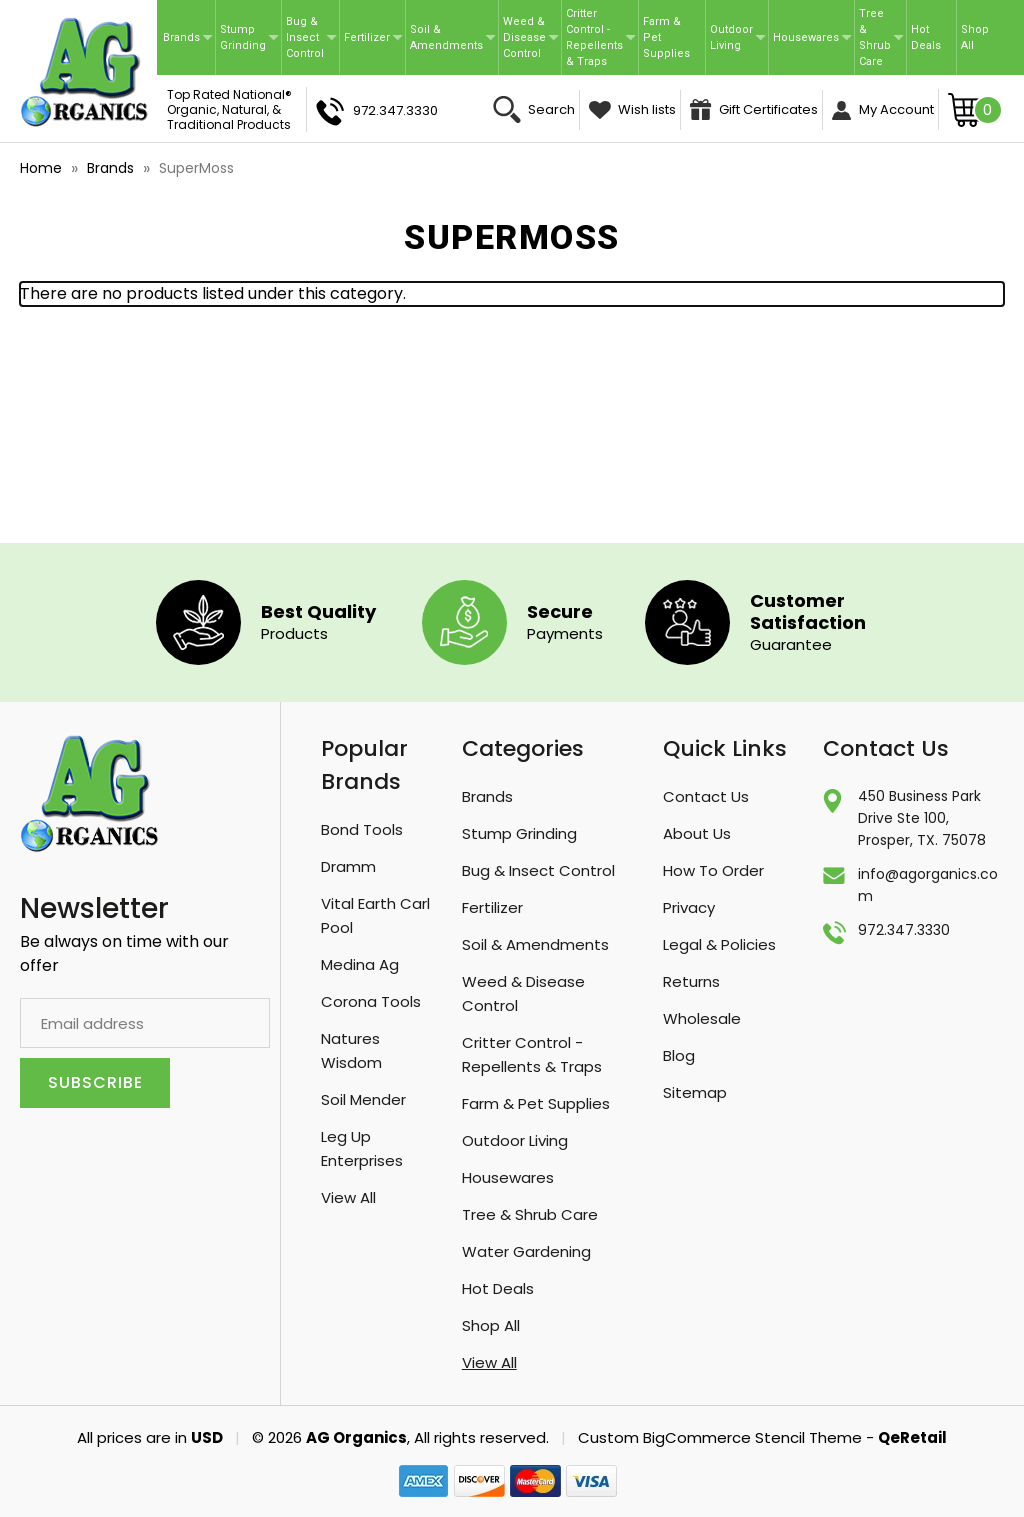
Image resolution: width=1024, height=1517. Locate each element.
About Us (697, 833)
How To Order (713, 870)
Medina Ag (360, 964)
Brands (188, 37)
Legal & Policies (719, 944)
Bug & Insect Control (311, 37)
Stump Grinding (249, 37)
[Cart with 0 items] (975, 109)
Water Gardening (526, 1251)
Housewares (812, 37)
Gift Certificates (754, 109)
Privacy (689, 907)
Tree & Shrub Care (881, 37)
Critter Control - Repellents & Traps (601, 37)
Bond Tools (362, 829)
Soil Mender (363, 1099)
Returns (691, 981)
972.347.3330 (377, 111)
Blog (679, 1055)
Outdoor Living (738, 37)
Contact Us (706, 796)
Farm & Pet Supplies (666, 37)
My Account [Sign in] (883, 110)
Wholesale (702, 1018)
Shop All (975, 37)
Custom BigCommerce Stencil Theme (720, 1437)
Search (534, 109)
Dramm (348, 866)
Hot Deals (926, 37)
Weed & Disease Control (531, 37)
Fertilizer (373, 37)
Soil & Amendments (453, 37)
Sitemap (695, 1092)
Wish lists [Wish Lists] (632, 109)
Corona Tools (371, 1001)
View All (348, 1197)
